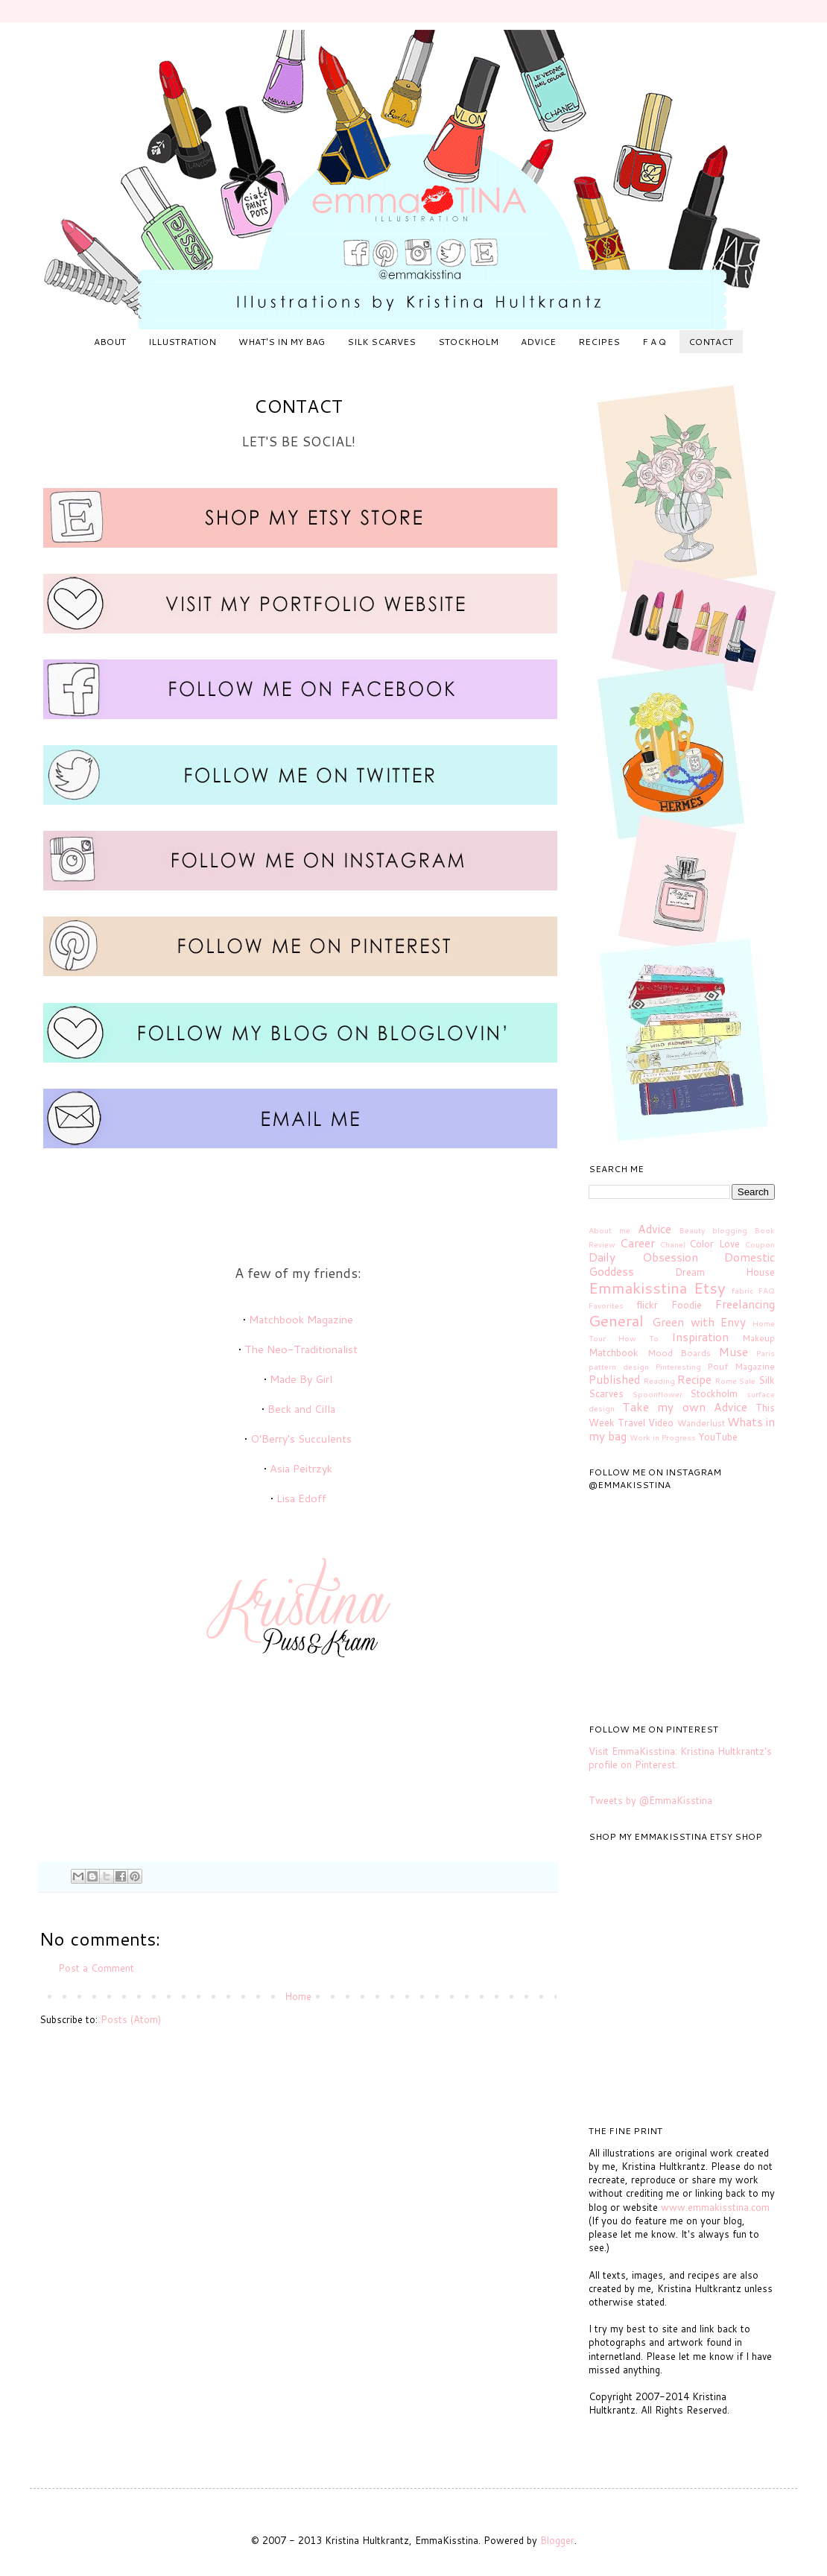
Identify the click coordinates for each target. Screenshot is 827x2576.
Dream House (725, 1272)
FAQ (766, 1290)
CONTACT (710, 341)
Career (637, 1243)
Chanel (672, 1244)
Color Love (714, 1243)
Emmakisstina (638, 1287)
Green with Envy (699, 1322)
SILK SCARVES (381, 341)
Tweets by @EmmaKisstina (650, 1800)
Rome (726, 1381)
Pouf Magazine (741, 1366)
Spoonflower (657, 1394)
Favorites (606, 1305)
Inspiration (700, 1337)
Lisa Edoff (301, 1498)
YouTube (718, 1436)
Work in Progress (663, 1437)
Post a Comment (96, 1968)
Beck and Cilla (301, 1409)
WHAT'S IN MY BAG (281, 341)
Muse (733, 1352)
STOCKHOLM (468, 341)
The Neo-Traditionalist (301, 1349)
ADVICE (538, 341)
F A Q (654, 341)
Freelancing (745, 1304)
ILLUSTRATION (182, 341)
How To (638, 1338)
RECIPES (599, 341)
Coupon (760, 1244)
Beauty (692, 1230)
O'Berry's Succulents (301, 1438)
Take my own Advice (684, 1407)
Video (661, 1422)
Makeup (758, 1338)
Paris (765, 1353)
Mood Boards (679, 1352)
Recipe (694, 1379)
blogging (729, 1230)
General (616, 1320)
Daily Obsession (643, 1257)
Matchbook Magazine (301, 1319)
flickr (647, 1304)
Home (298, 1996)
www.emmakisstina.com (715, 2207)
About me (609, 1230)
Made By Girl (301, 1379)
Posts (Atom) (131, 2019)
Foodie (686, 1304)
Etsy (710, 1287)
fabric (743, 1290)
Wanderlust (701, 1423)
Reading (659, 1381)
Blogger (557, 2540)
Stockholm (714, 1393)
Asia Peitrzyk (301, 1468)
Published (614, 1379)
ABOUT (110, 341)
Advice (654, 1229)
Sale (747, 1381)
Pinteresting (678, 1366)
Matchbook (614, 1352)
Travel (631, 1422)
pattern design (619, 1366)
